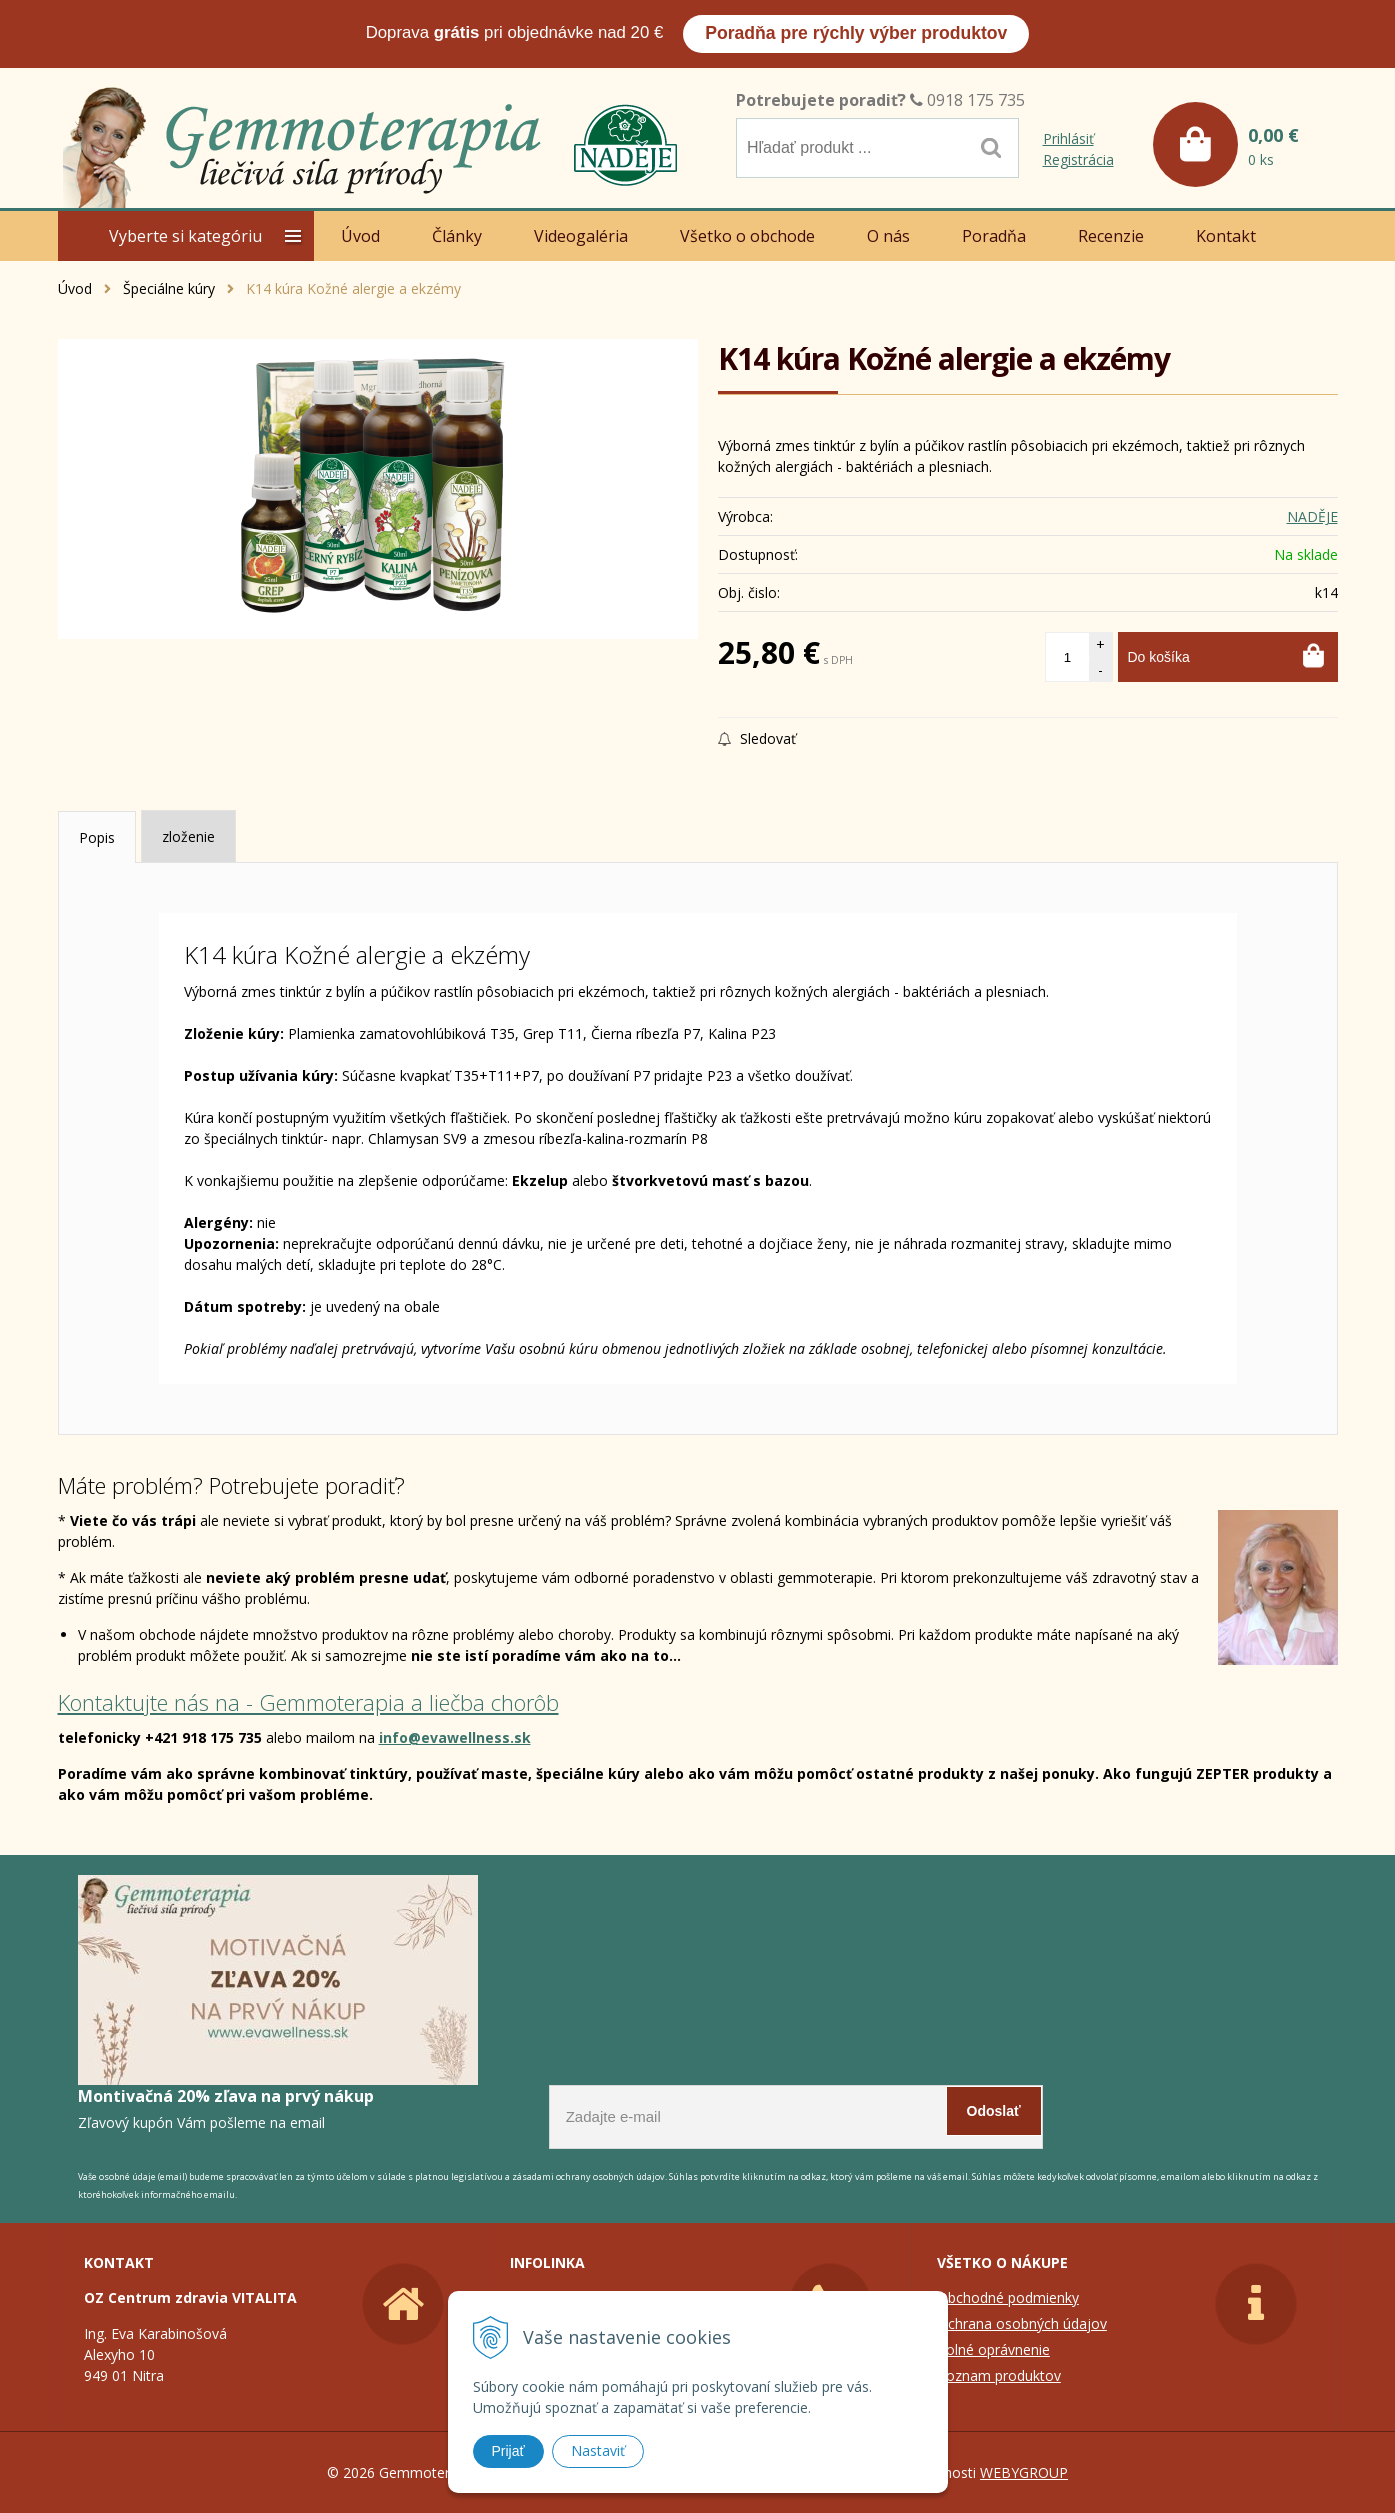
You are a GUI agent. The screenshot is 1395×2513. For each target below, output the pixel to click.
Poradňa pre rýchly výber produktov (856, 33)
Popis (97, 837)
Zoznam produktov (999, 2375)
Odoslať (994, 2111)
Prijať (508, 2451)
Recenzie (1111, 236)
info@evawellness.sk (455, 1737)
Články (457, 236)
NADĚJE (1312, 516)
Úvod (360, 236)
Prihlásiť (1068, 138)
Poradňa (994, 236)
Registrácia (1078, 159)
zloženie (188, 836)
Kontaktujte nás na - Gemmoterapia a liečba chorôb (308, 1702)
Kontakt (1226, 236)
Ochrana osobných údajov (1022, 2323)
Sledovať (757, 738)
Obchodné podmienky (1008, 2297)
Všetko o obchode (747, 236)
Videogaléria (581, 236)
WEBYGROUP (1024, 2472)
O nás (888, 236)
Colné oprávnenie (993, 2349)
